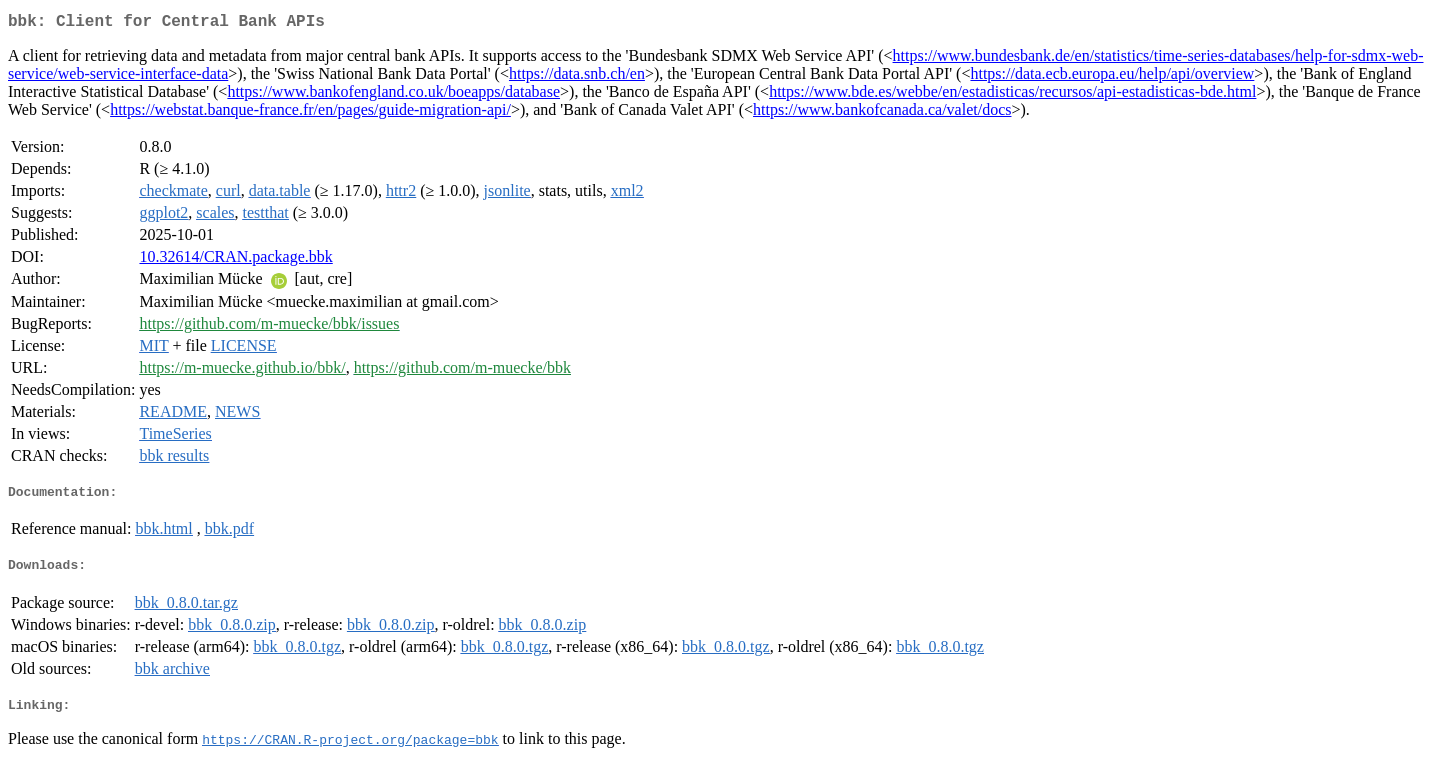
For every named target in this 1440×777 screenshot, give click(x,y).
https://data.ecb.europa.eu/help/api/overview (1112, 77)
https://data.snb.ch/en (577, 77)
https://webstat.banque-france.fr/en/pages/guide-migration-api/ (310, 113)
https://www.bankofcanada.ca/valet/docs (882, 113)
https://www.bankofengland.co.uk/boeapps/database (393, 95)
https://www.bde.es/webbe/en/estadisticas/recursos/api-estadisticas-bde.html (1012, 95)
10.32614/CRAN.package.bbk (235, 260)
